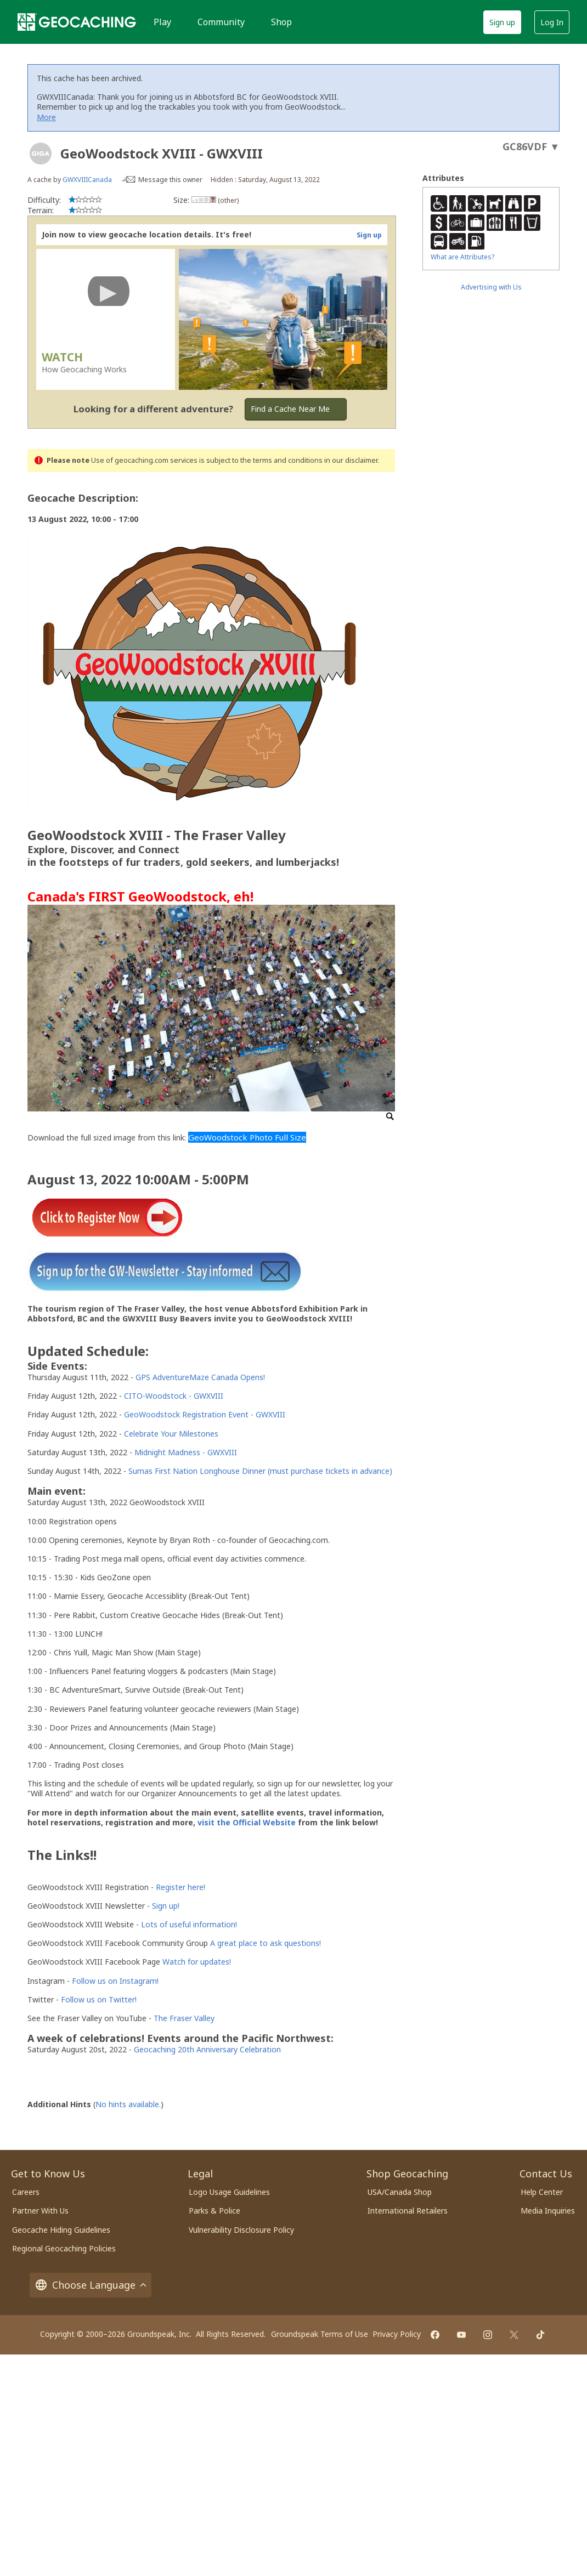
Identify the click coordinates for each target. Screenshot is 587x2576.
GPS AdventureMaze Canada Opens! (200, 1377)
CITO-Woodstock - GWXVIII (173, 1396)
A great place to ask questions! (265, 1943)
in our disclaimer (350, 460)
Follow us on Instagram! (115, 1981)
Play (162, 22)
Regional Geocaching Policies (64, 2248)
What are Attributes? (462, 257)
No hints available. (128, 2104)
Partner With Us (40, 2210)
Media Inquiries (548, 2210)
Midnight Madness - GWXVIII (185, 1452)
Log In (551, 22)
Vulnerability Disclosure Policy (241, 2230)
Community (221, 22)
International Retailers (408, 2210)
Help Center (542, 2192)
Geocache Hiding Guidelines (61, 2230)
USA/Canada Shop (400, 2192)
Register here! (180, 1887)
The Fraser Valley (184, 2018)
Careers (25, 2192)
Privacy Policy (396, 2334)
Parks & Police (214, 2210)
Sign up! (165, 1905)
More (46, 117)
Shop (281, 22)
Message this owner (170, 179)
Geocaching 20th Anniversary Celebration (207, 2049)
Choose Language (90, 2285)
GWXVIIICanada (87, 179)
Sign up (502, 22)
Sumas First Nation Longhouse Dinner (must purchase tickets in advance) (260, 1471)
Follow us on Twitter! (99, 1999)
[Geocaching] (77, 22)
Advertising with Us (491, 287)
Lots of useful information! (189, 1924)
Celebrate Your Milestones (171, 1433)
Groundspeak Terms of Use (319, 2334)
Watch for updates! (196, 1961)
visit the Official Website (246, 1822)
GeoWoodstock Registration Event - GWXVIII (204, 1414)
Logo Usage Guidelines (229, 2192)
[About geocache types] (40, 153)
